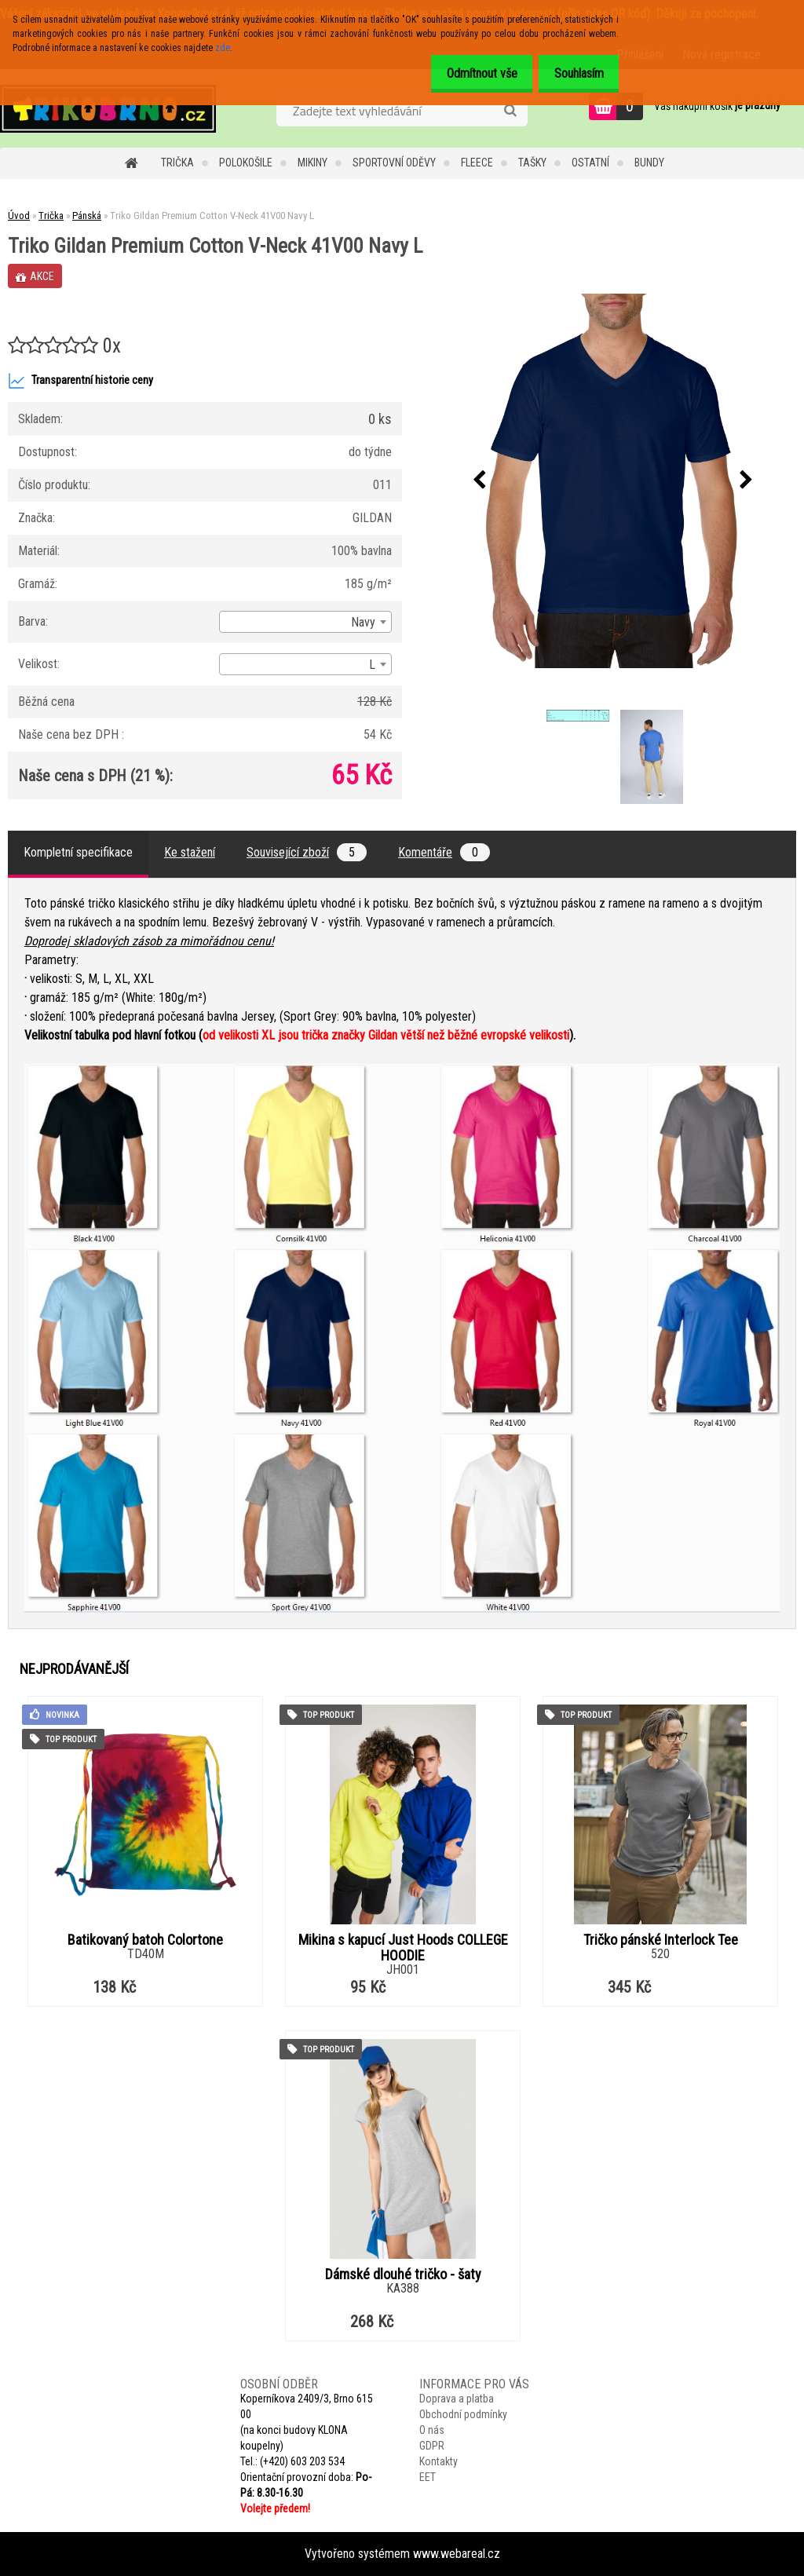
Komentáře (444, 852)
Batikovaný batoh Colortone (145, 1940)
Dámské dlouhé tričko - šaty (403, 2274)
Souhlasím (574, 73)
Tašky (532, 162)
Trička (177, 162)
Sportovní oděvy (394, 162)
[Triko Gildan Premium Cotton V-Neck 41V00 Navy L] (613, 481)
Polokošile (245, 162)
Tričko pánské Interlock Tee (660, 1940)
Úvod (19, 215)
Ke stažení (189, 852)
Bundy (649, 162)
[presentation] (479, 480)
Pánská (86, 215)
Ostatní (590, 162)
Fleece (477, 162)
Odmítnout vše (468, 73)
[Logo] (108, 108)
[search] (510, 111)
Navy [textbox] (363, 622)
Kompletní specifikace (78, 852)
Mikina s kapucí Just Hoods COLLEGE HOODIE (403, 1948)
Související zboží (307, 852)
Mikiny (312, 162)
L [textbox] (372, 664)
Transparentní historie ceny (80, 380)
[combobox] (305, 622)
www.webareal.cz (456, 2553)
